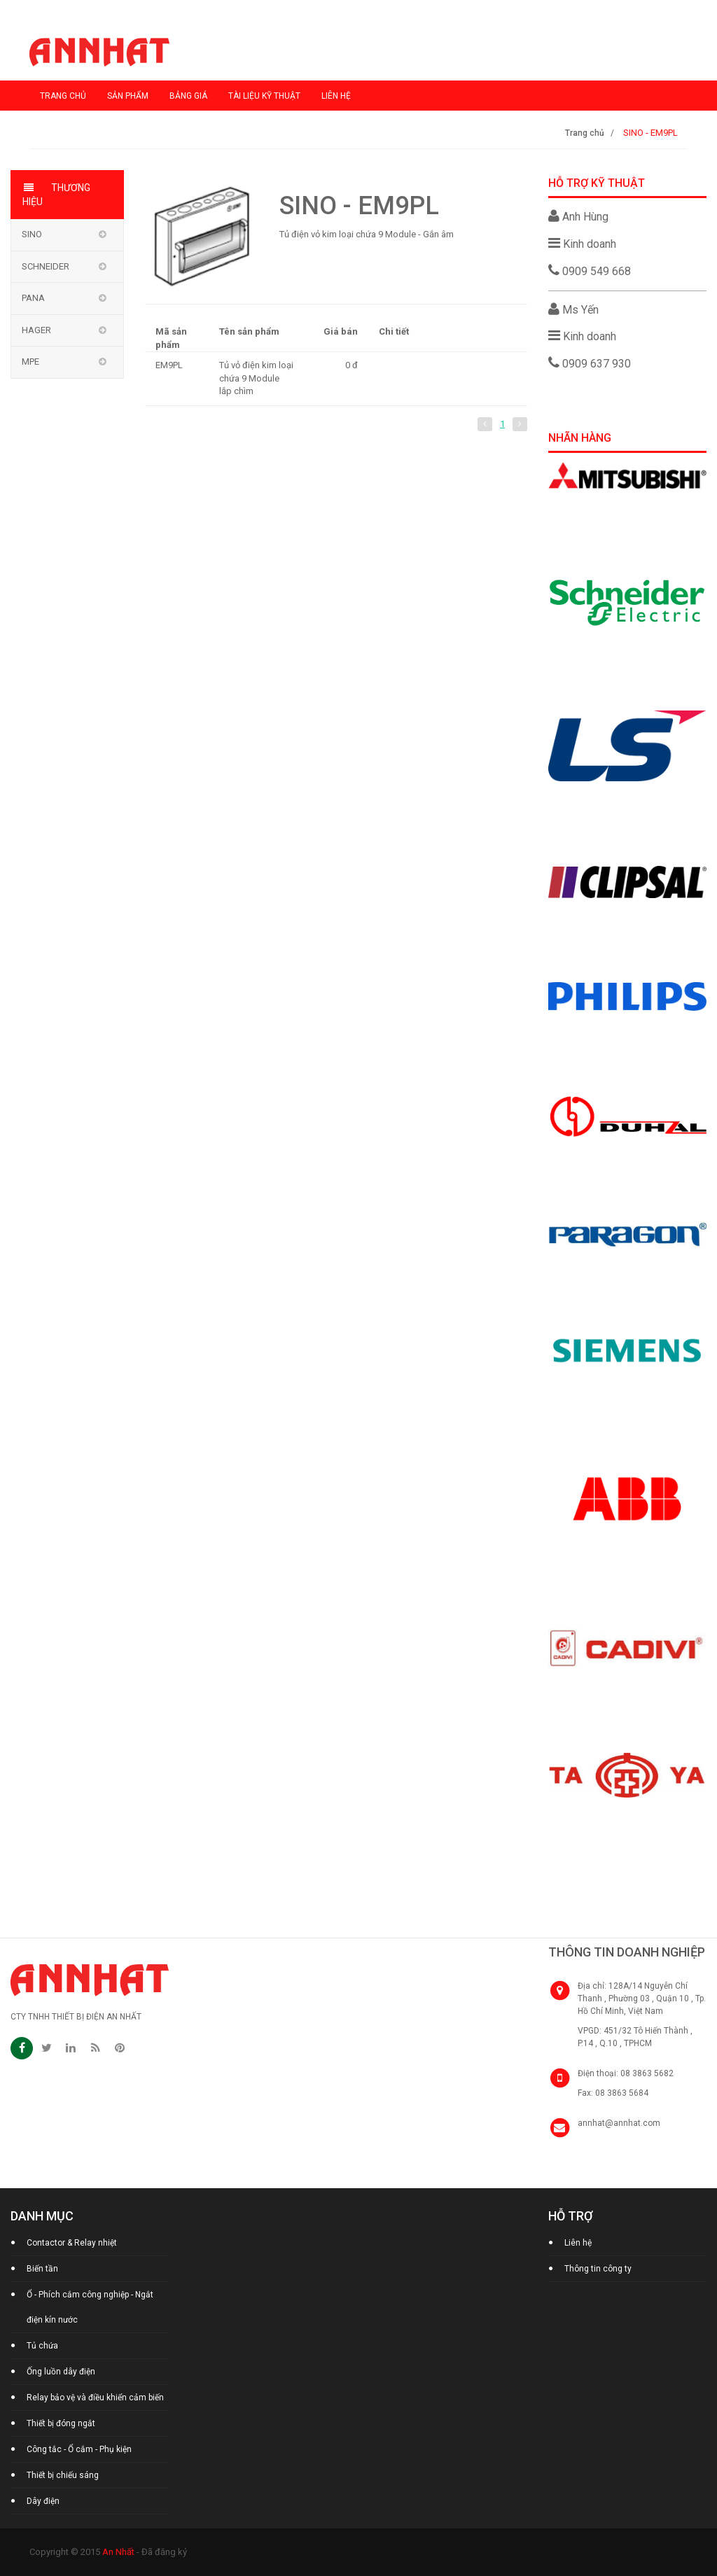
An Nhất (118, 2552)
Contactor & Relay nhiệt (72, 2243)
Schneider (45, 266)
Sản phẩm (127, 96)
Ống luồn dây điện (61, 2371)
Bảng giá (188, 96)
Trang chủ (63, 96)
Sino (32, 234)
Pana (33, 298)
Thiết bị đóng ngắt (61, 2423)
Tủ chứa (42, 2346)
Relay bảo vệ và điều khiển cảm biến (95, 2397)
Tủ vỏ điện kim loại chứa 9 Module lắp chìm (256, 378)
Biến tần (42, 2269)
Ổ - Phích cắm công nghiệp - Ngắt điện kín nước (90, 2307)
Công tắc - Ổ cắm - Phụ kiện (79, 2449)
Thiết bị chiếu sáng (63, 2475)
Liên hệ (336, 96)
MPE (30, 361)
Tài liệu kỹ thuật (264, 96)
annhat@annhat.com (619, 2123)
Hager (36, 330)
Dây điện (43, 2501)
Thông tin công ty (598, 2269)
